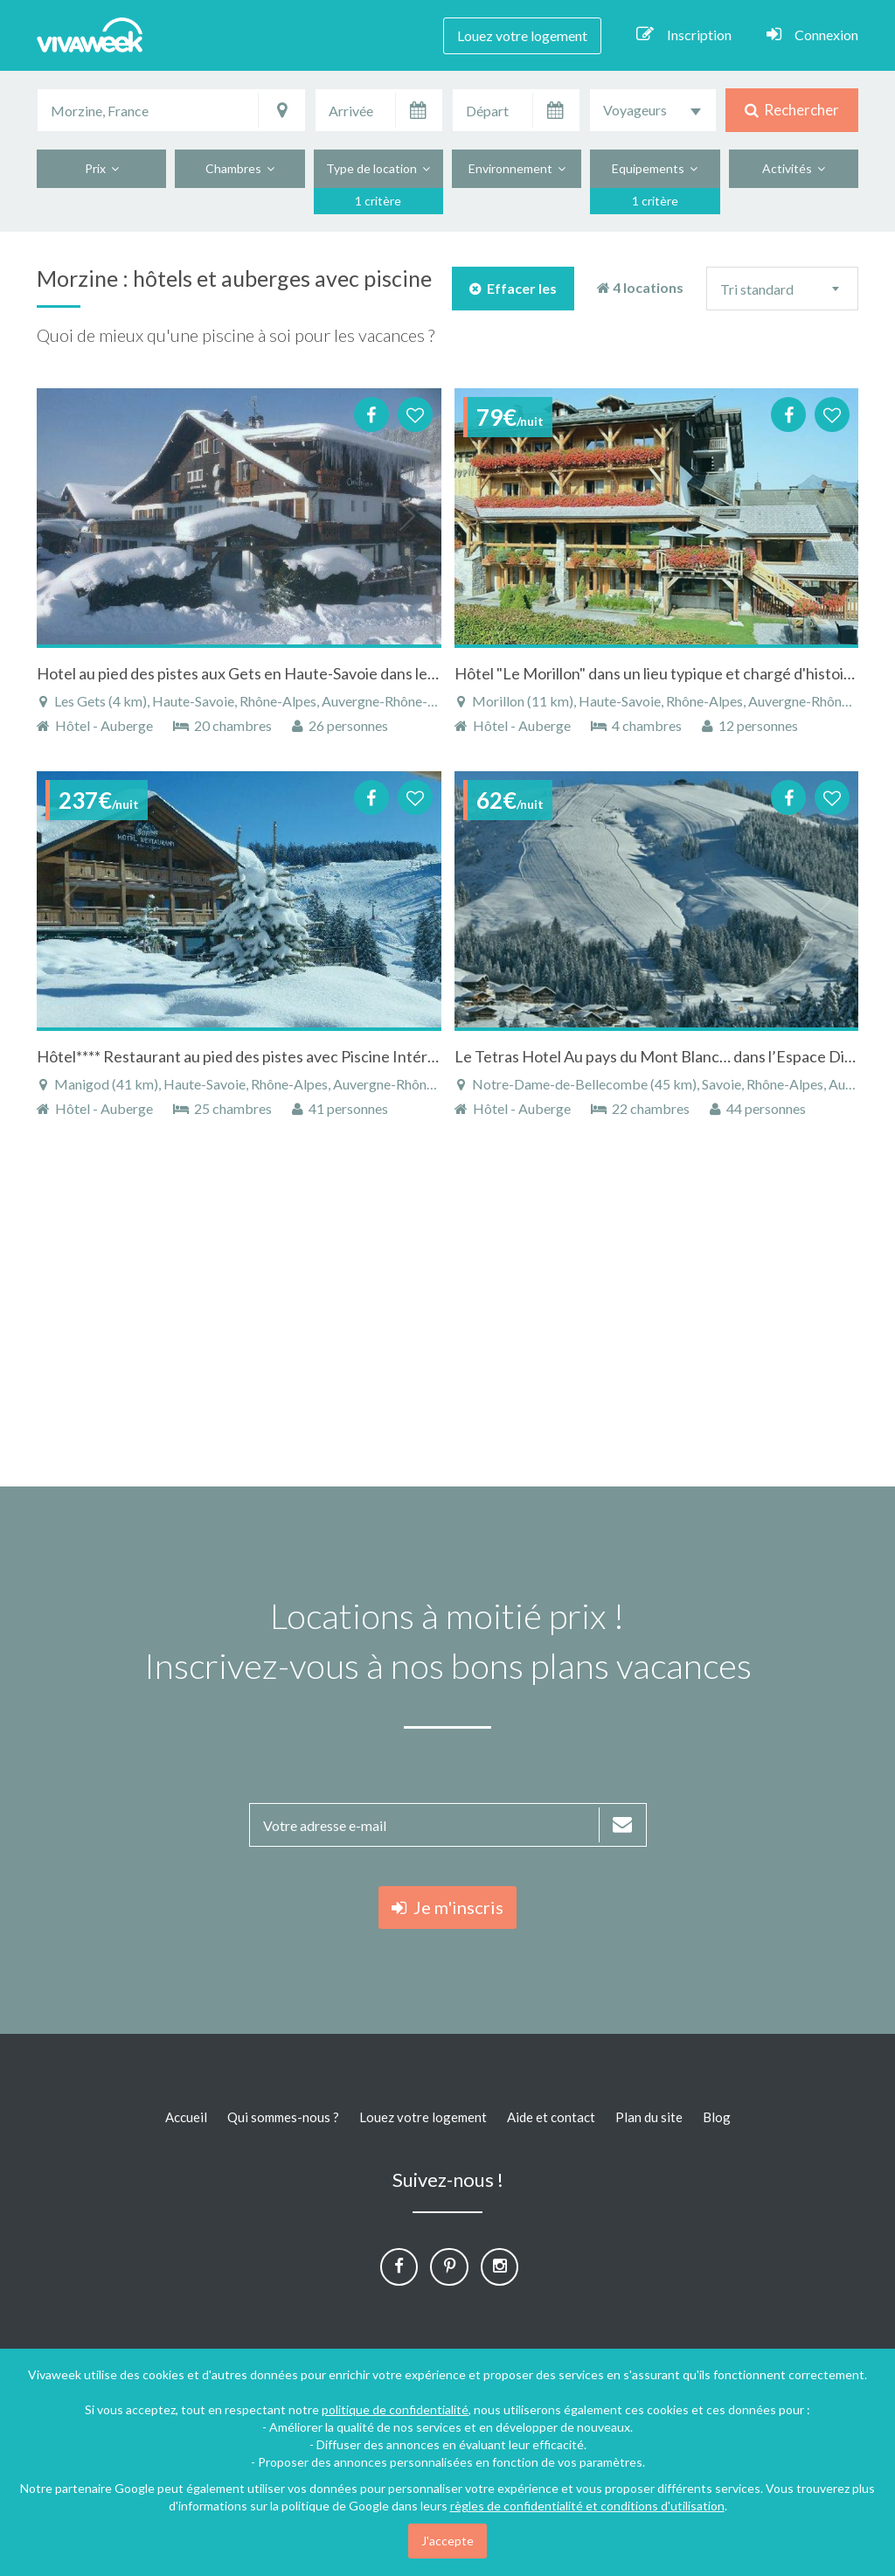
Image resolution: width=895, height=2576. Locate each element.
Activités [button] (793, 168)
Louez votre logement (522, 35)
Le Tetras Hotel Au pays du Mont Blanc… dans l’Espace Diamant (670, 1056)
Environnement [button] (516, 168)
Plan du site (649, 2117)
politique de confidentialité (395, 2409)
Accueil (186, 2117)
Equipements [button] (654, 168)
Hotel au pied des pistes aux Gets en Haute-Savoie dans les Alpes (256, 673)
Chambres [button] (239, 168)
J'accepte (447, 2540)
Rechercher (792, 110)
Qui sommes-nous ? (283, 2117)
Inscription (684, 34)
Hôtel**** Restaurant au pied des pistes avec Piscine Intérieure (250, 1056)
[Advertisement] (447, 1311)
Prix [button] (102, 168)
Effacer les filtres (513, 295)
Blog (717, 2117)
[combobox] (653, 110)
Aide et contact (551, 2117)
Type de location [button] (378, 168)
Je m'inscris (447, 1907)
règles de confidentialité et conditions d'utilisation (587, 2505)
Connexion (812, 34)
